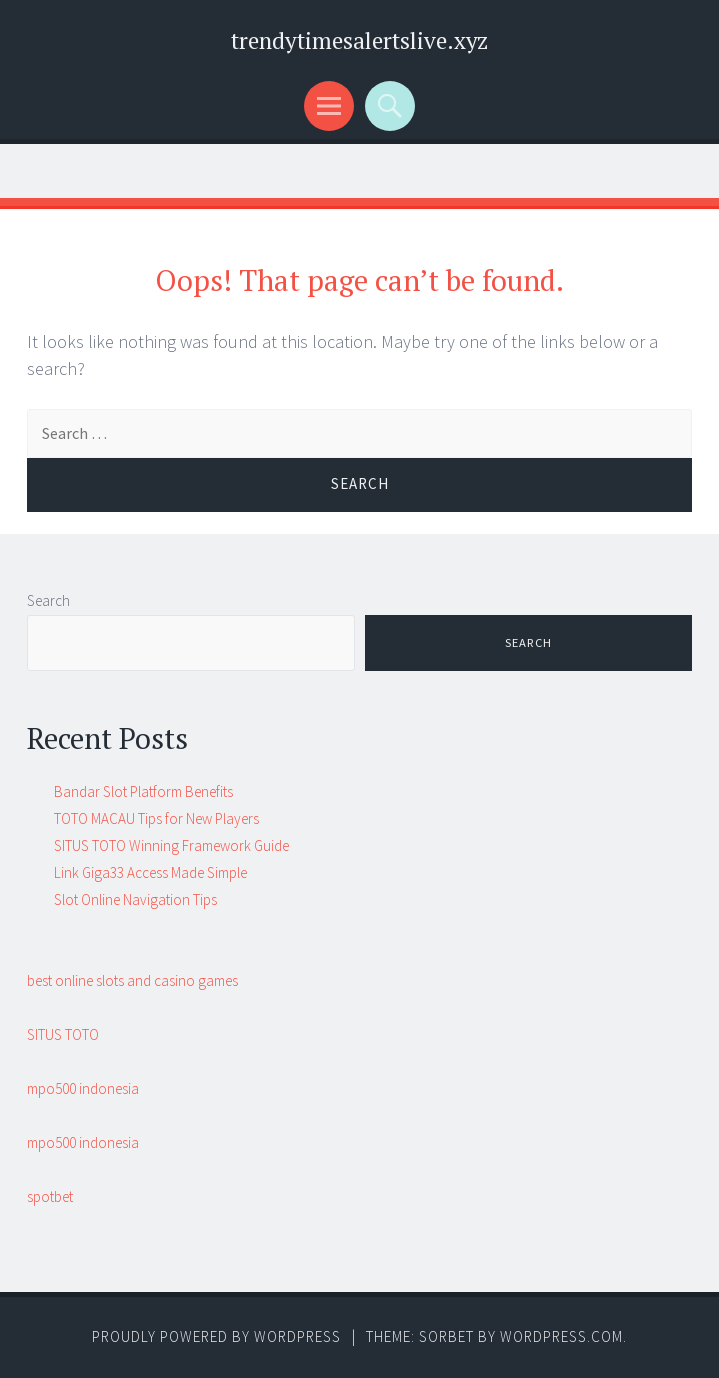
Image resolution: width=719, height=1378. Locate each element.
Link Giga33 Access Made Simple (150, 872)
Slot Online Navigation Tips (135, 899)
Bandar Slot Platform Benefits (143, 791)
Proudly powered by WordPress (216, 1336)
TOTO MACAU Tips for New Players (156, 818)
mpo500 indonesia (83, 1088)
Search (48, 600)
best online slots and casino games (132, 980)
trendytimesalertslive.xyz (359, 40)
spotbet (50, 1196)
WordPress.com (561, 1336)
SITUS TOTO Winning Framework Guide (171, 845)
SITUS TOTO (63, 1034)
